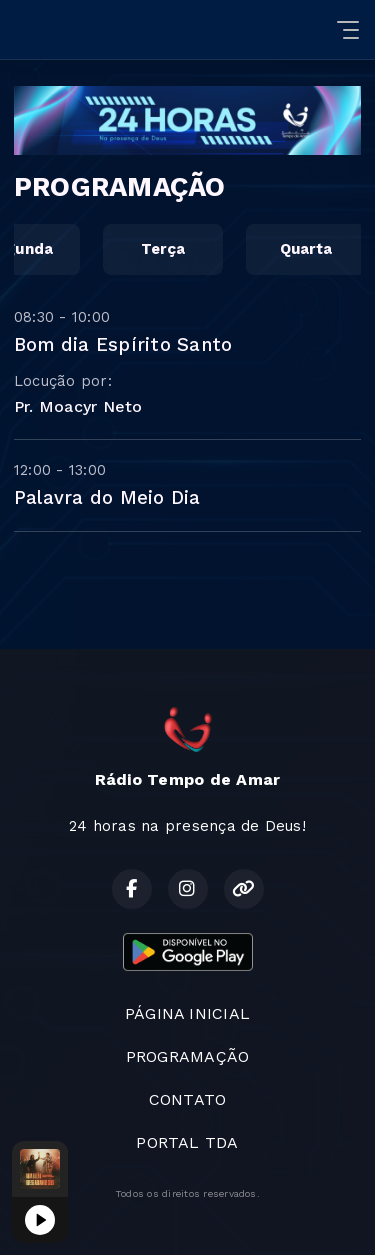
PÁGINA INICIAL (187, 1013)
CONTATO (188, 1099)
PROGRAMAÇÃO (188, 1056)
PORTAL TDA (187, 1142)
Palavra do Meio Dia (107, 497)
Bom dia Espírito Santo (123, 344)
